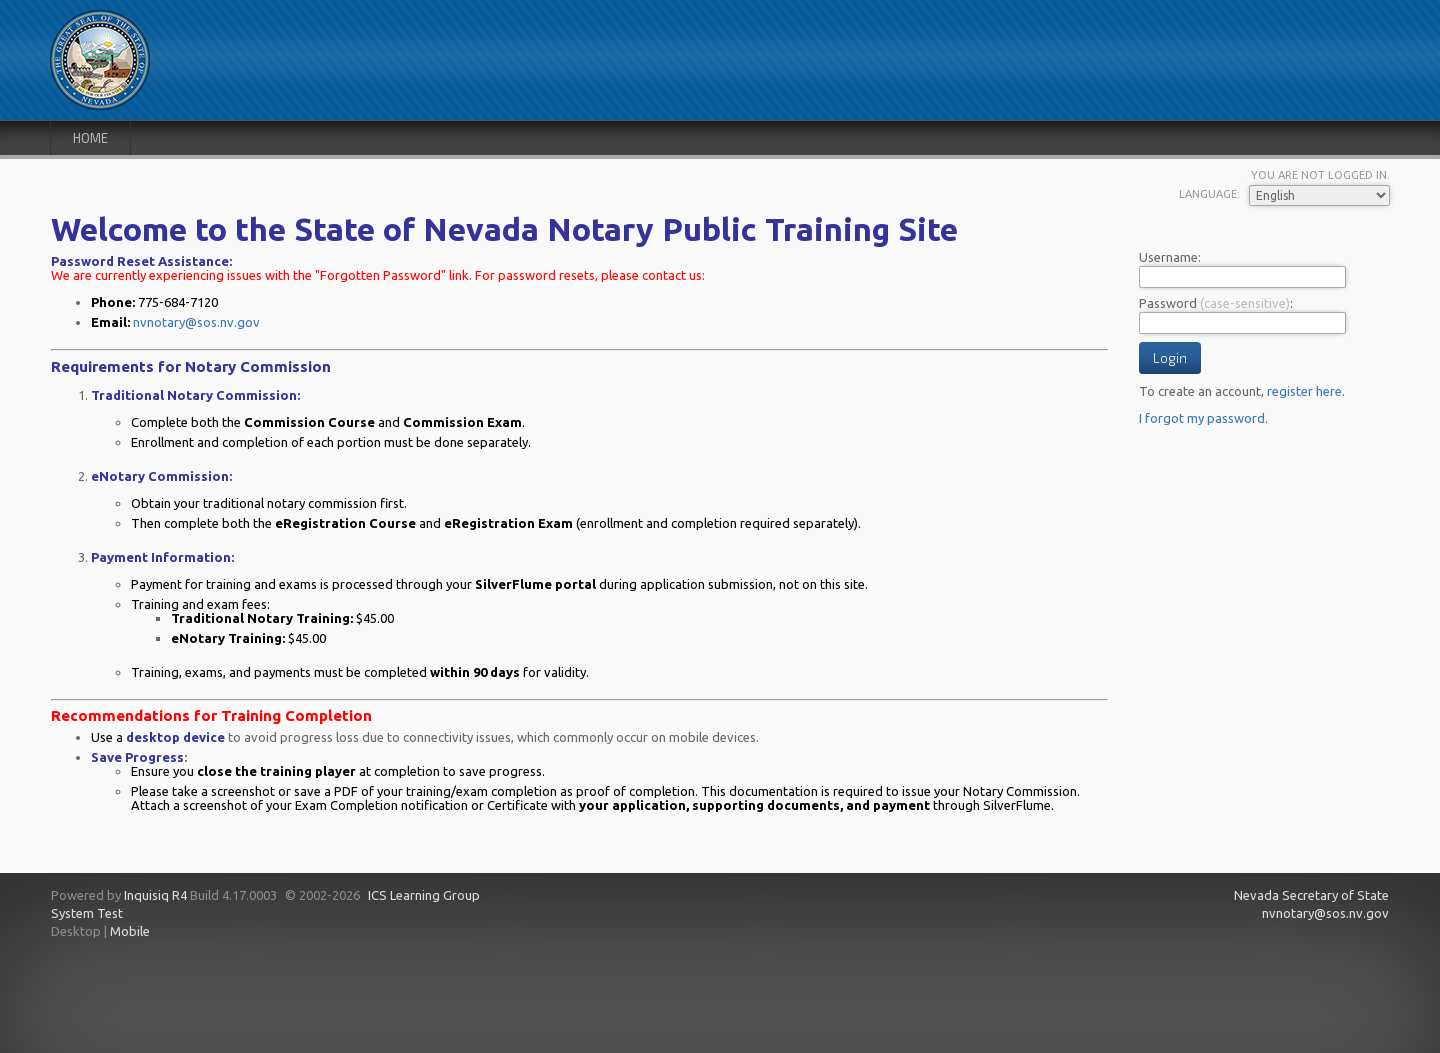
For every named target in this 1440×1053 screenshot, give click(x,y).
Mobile (130, 931)
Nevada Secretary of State (1311, 895)
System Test (87, 913)
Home (90, 138)
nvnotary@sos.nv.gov (196, 322)
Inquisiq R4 (155, 895)
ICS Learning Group (424, 895)
